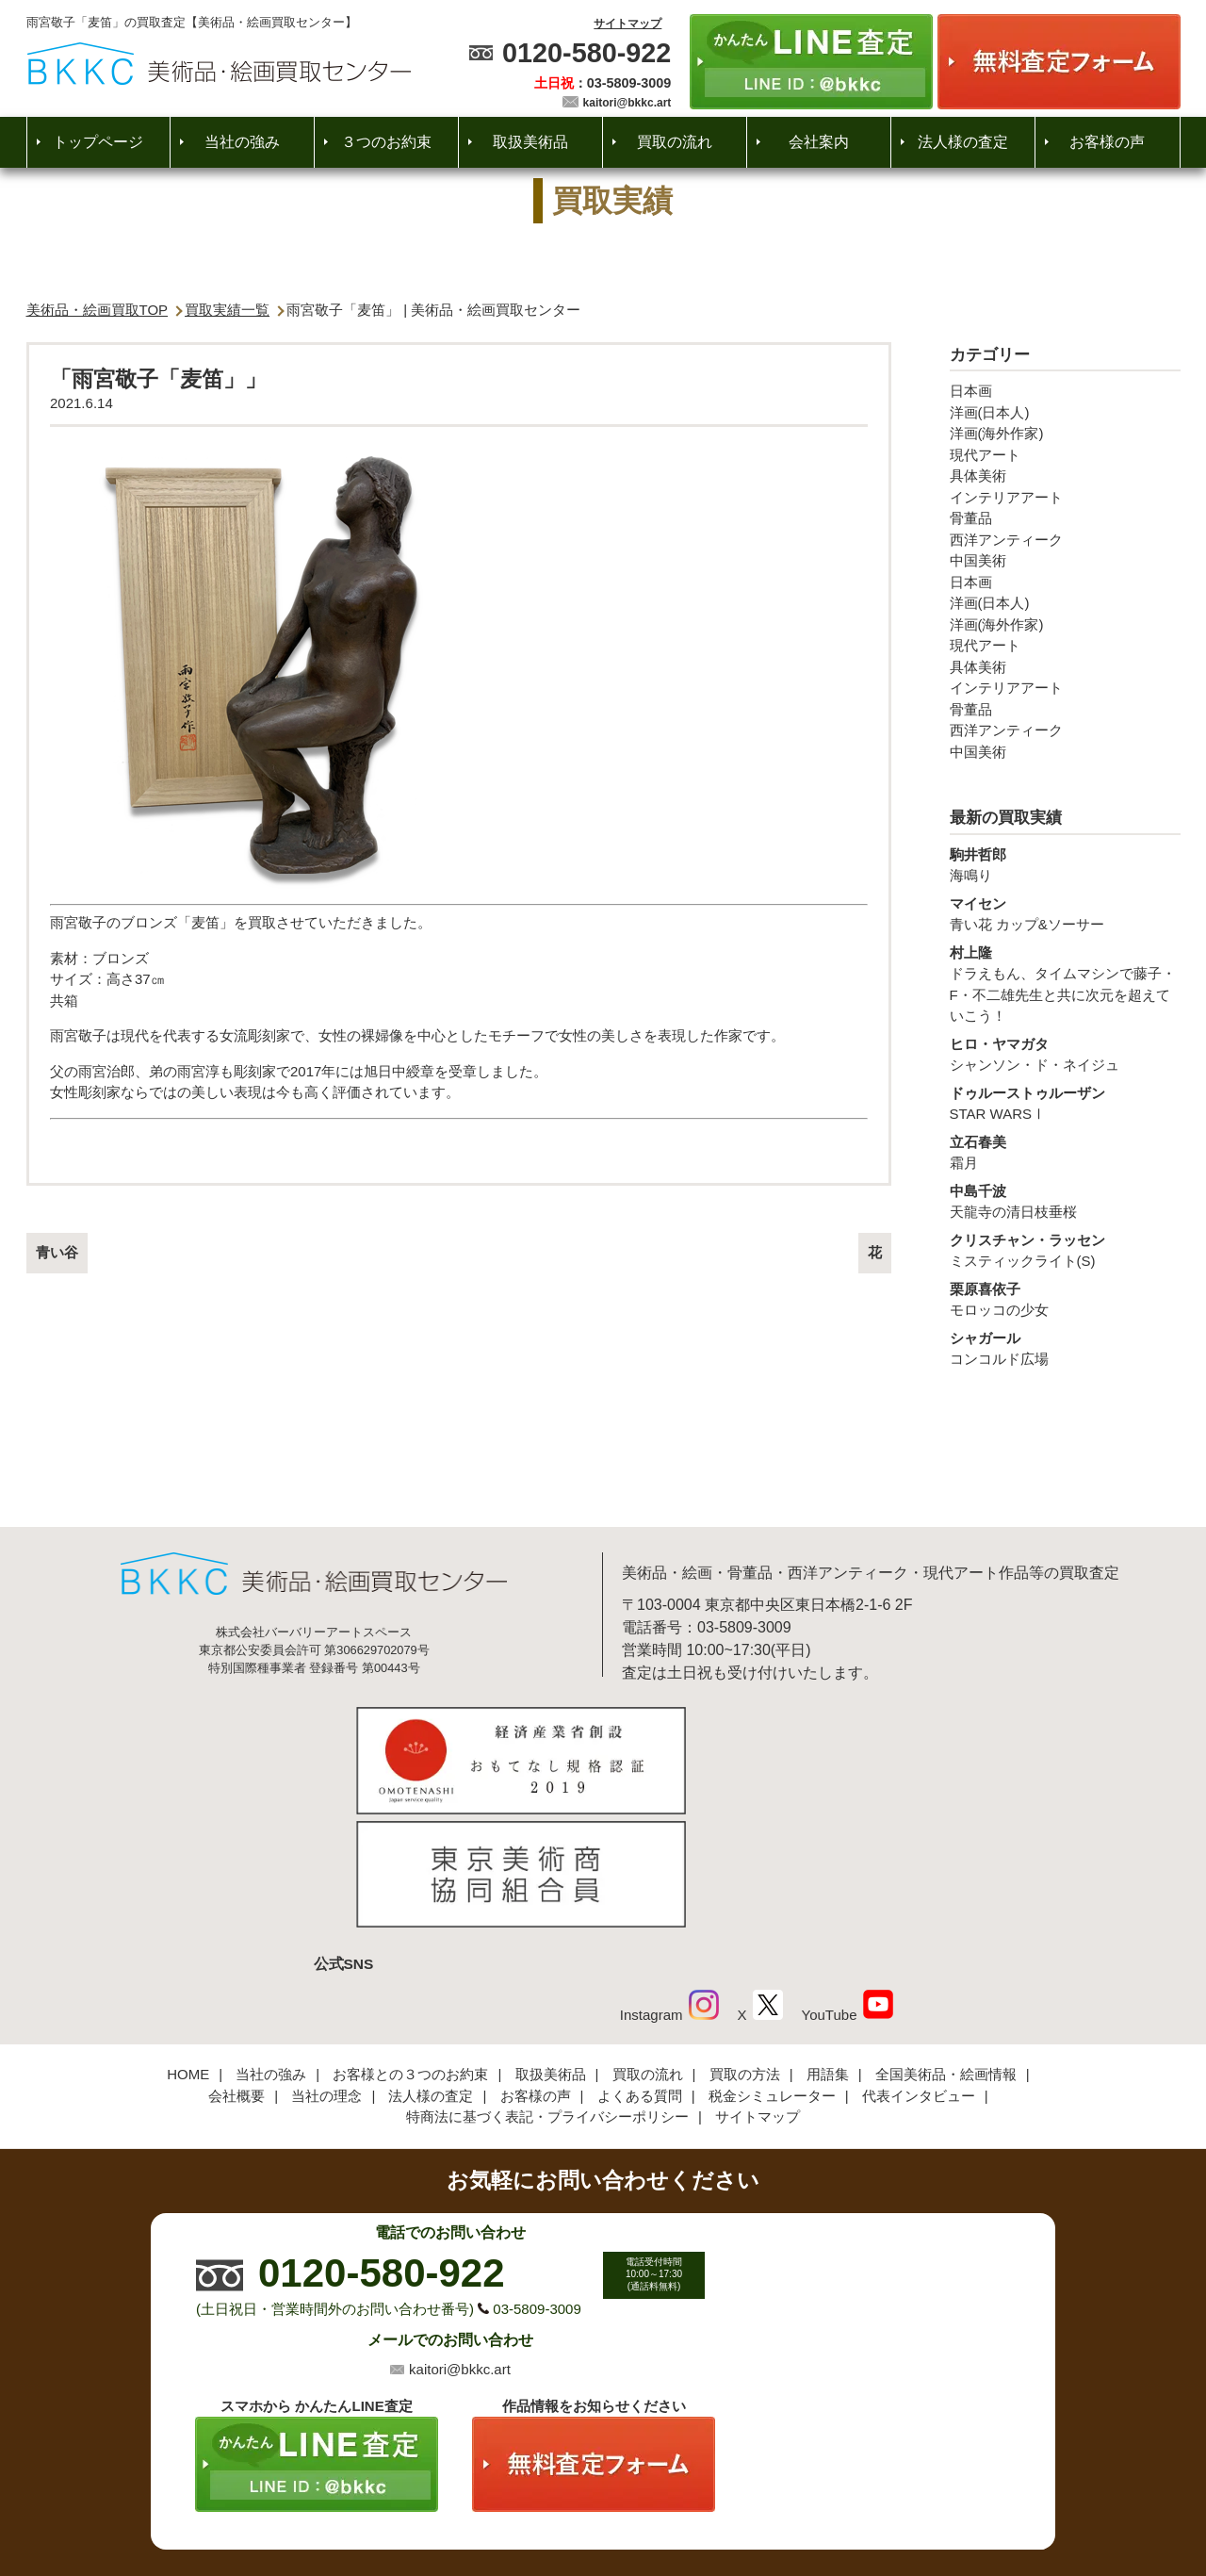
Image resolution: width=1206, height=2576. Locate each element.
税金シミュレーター (772, 1967)
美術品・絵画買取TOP (97, 310)
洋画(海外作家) (997, 433)
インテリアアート (1006, 497)
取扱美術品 (530, 142)
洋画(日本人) (990, 412)
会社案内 (819, 142)
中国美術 (978, 560)
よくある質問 (639, 1967)
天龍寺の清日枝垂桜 (1065, 1201)
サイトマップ (627, 23)
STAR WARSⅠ (1065, 1103)
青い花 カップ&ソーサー (1065, 913)
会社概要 (236, 1967)
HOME (188, 1945)
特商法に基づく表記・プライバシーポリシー (547, 1987)
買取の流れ (674, 142)
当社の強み (242, 142)
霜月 (1065, 1152)
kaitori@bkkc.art (627, 102)
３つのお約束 (386, 142)
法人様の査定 (963, 142)
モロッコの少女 (1065, 1299)
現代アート (985, 455)
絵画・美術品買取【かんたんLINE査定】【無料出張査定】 (219, 63)
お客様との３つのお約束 (410, 1945)
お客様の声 (1107, 142)
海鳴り (1065, 864)
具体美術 (978, 476)
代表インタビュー (918, 1967)
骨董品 (971, 518)
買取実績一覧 (227, 310)
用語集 (828, 1945)
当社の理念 (326, 1967)
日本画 (971, 391)
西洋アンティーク (1006, 540)
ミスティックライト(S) (1065, 1250)
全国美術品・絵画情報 (946, 1945)
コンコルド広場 (1065, 1348)
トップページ (98, 142)
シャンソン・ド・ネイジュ (1065, 1054)
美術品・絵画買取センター (571, 2504)
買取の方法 (744, 1945)
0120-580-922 (586, 53)
